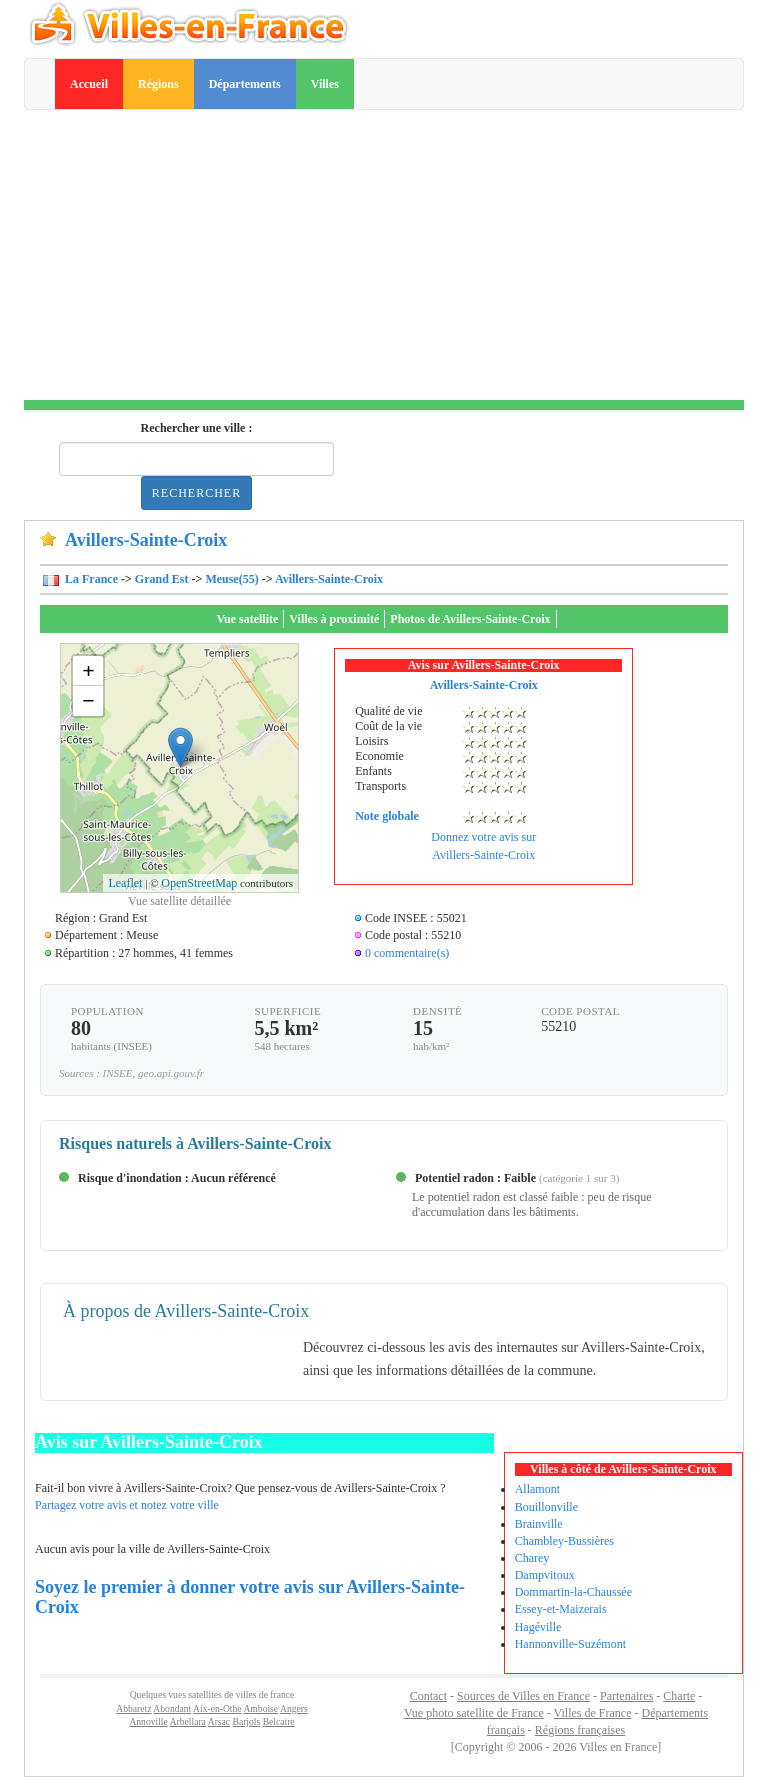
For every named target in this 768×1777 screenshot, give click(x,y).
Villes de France (593, 1713)
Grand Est (162, 579)
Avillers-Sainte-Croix (329, 579)
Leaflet (125, 883)
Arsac (219, 1721)
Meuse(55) (231, 579)
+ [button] (88, 670)
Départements (245, 84)
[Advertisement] (384, 260)
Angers (294, 1708)
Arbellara (188, 1721)
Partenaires (626, 1696)
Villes (325, 84)
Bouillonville (546, 1507)
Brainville (539, 1524)
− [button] (88, 700)
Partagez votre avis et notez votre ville (127, 1505)
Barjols (247, 1721)
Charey (532, 1558)
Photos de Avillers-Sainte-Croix (470, 619)
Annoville (148, 1721)
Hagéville (538, 1627)
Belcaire (279, 1721)
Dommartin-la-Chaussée (573, 1592)
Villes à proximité (334, 619)
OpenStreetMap (199, 883)
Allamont (537, 1489)
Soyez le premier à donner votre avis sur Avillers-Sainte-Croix (250, 1597)
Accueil (89, 84)
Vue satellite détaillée (179, 901)
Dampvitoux (545, 1575)
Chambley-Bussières (564, 1541)
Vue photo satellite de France (474, 1713)
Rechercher (196, 493)
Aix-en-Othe (217, 1708)
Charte (679, 1696)
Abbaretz (133, 1708)
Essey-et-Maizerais (561, 1609)
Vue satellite (247, 619)
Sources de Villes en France (523, 1696)
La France (90, 579)
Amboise (260, 1708)
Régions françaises (580, 1730)
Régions (158, 84)
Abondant (172, 1708)
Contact (428, 1696)
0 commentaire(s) (407, 953)
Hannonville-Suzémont (570, 1644)
